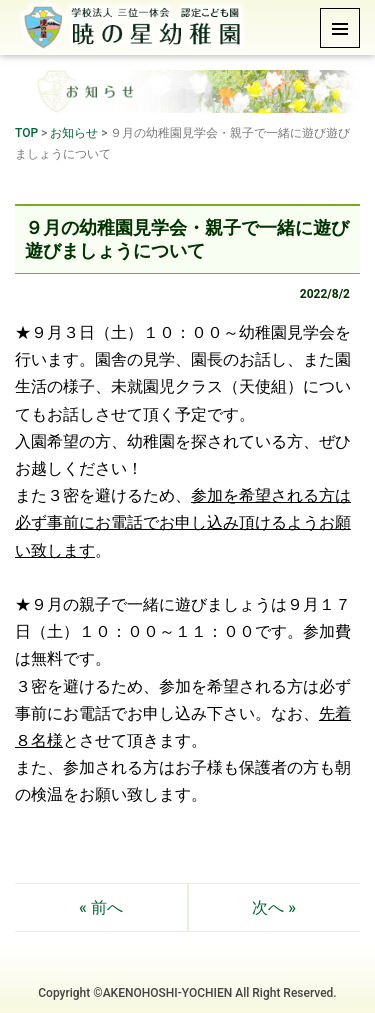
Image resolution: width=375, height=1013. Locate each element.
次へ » (274, 907)
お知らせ (74, 133)
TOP (26, 133)
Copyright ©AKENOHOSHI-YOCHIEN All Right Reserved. (187, 993)
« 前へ (101, 907)
